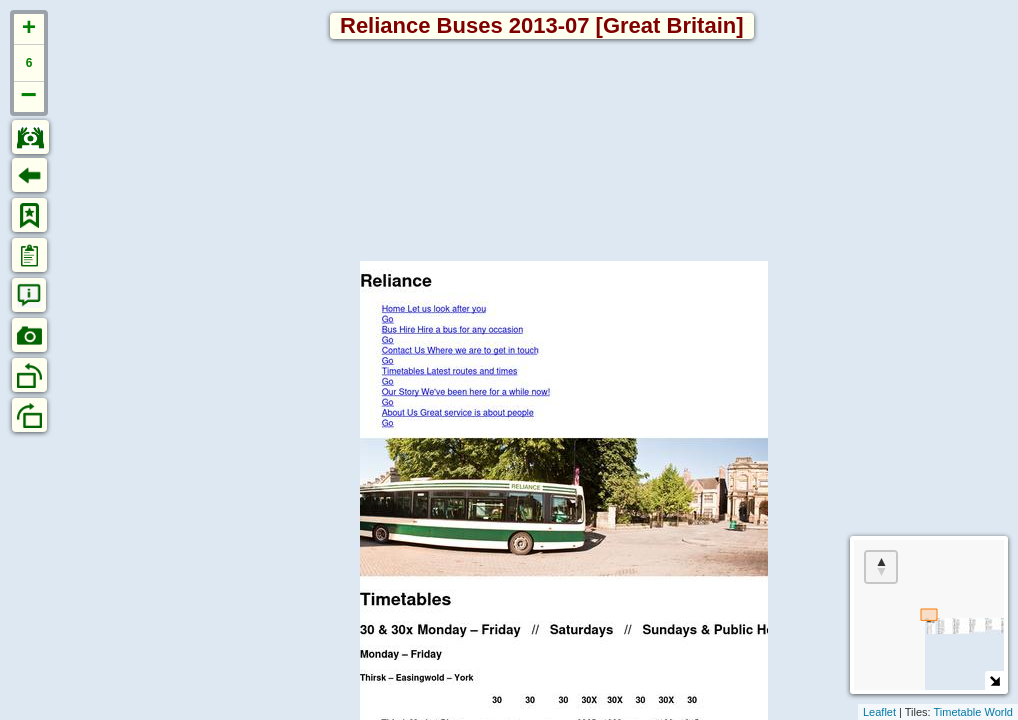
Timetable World (973, 712)
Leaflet (879, 712)
